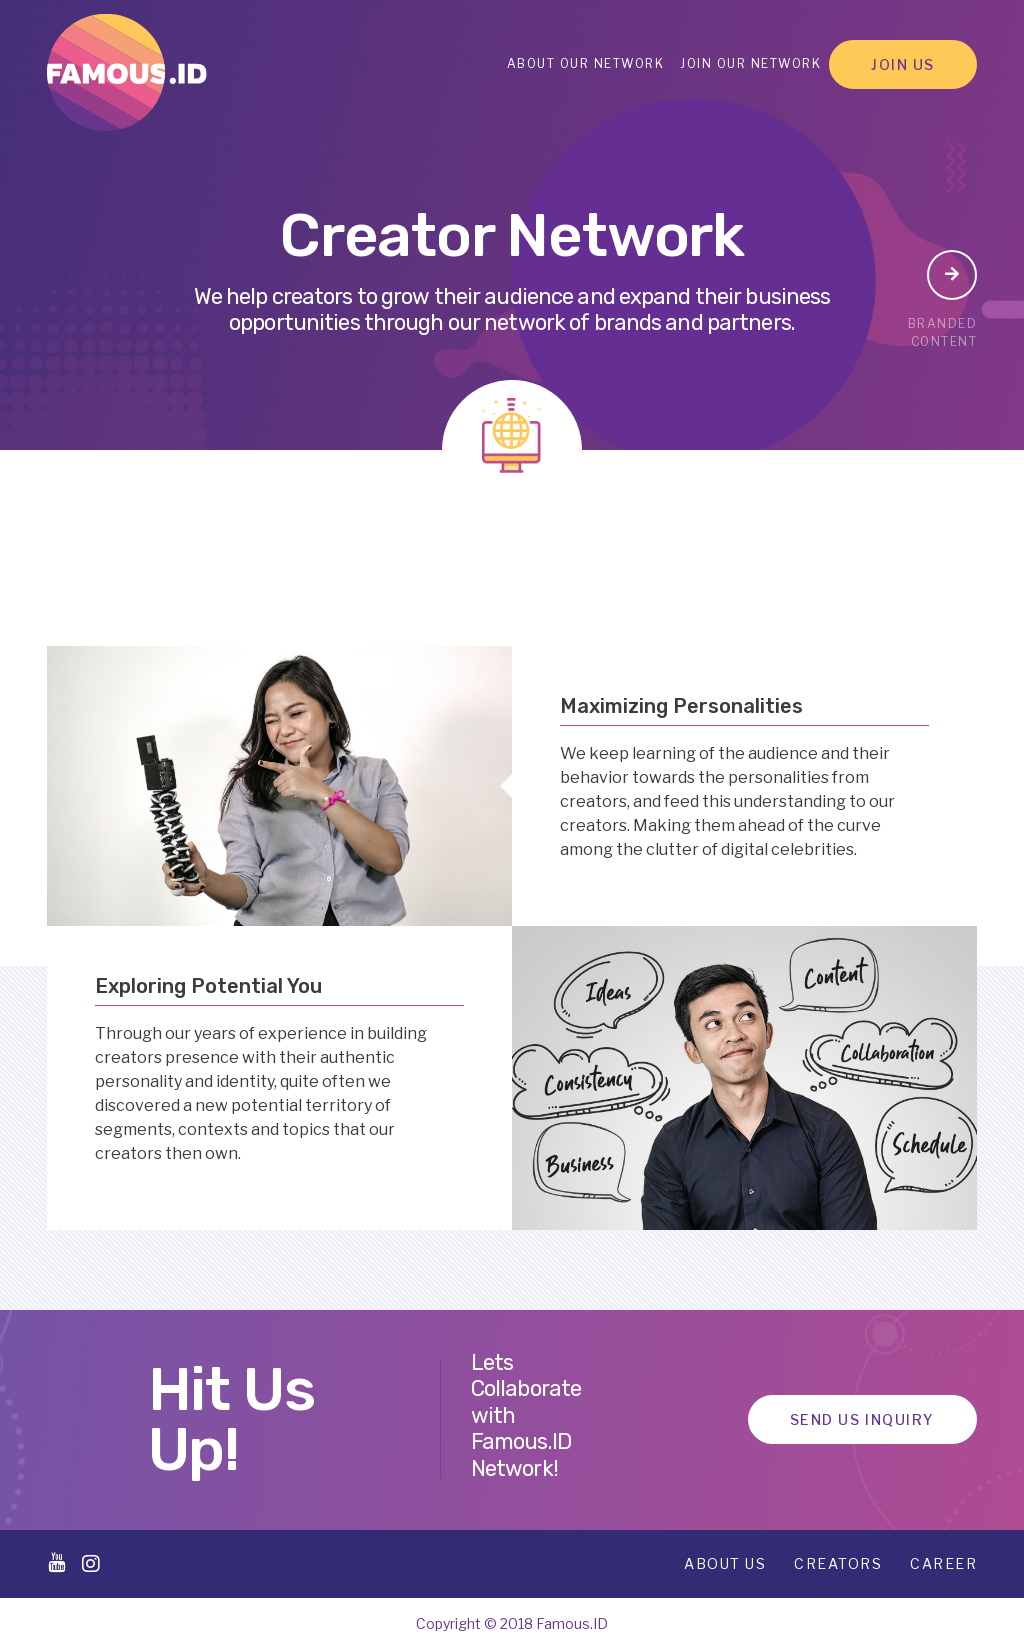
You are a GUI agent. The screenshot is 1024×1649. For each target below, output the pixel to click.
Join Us (903, 64)
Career (943, 1563)
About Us (725, 1563)
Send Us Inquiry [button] (862, 1419)
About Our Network (586, 63)
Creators (838, 1563)
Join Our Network (750, 63)
